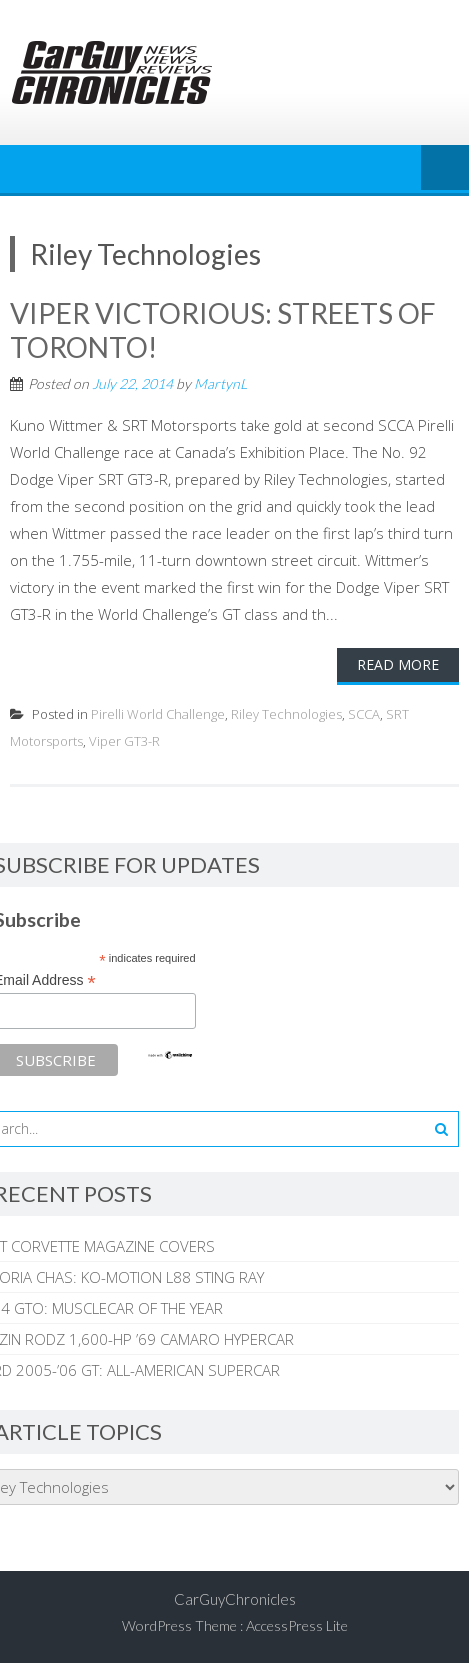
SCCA (364, 714)
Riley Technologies (286, 714)
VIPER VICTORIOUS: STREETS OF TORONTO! (223, 330)
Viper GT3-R (124, 741)
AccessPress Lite (297, 1625)
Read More (398, 664)
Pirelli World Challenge (158, 714)
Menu (445, 169)
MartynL (220, 383)
